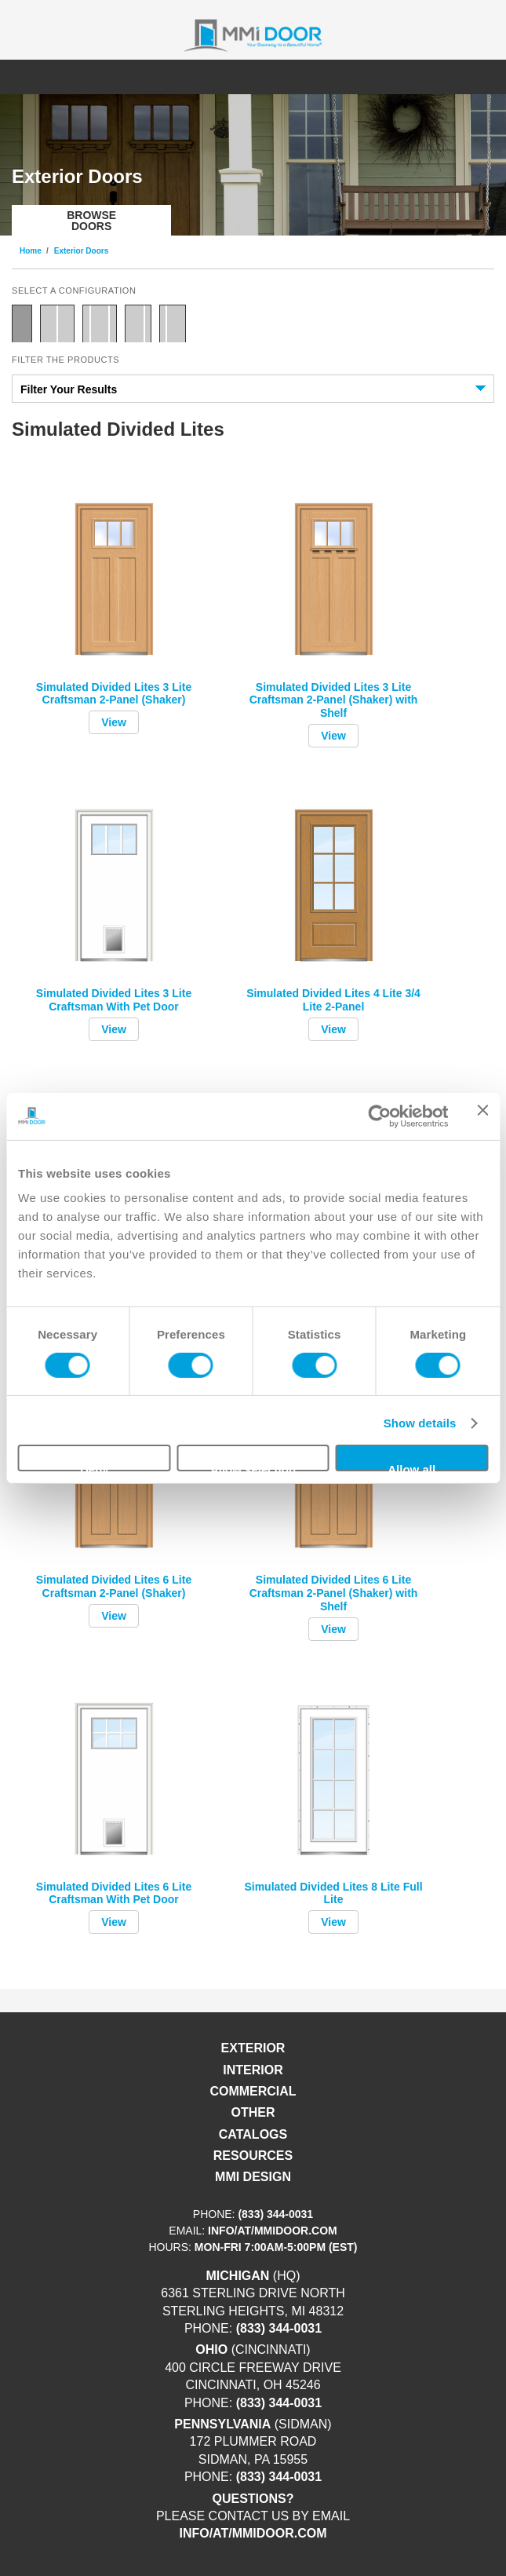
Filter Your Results (68, 389)
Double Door (57, 323)
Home (31, 251)
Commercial (252, 2091)
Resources (253, 2155)
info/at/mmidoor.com (272, 2230)
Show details (420, 1423)
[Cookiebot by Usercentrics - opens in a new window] (379, 1115)
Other (253, 2112)
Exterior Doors (81, 251)
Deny (94, 1467)
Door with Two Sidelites (99, 323)
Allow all (411, 1467)
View (113, 722)
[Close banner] (482, 1115)
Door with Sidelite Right (138, 323)
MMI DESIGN (253, 2176)
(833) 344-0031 (275, 2214)
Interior (252, 2070)
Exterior (253, 2048)
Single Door (22, 323)
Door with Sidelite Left (172, 323)
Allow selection (253, 1467)
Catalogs (253, 2134)
